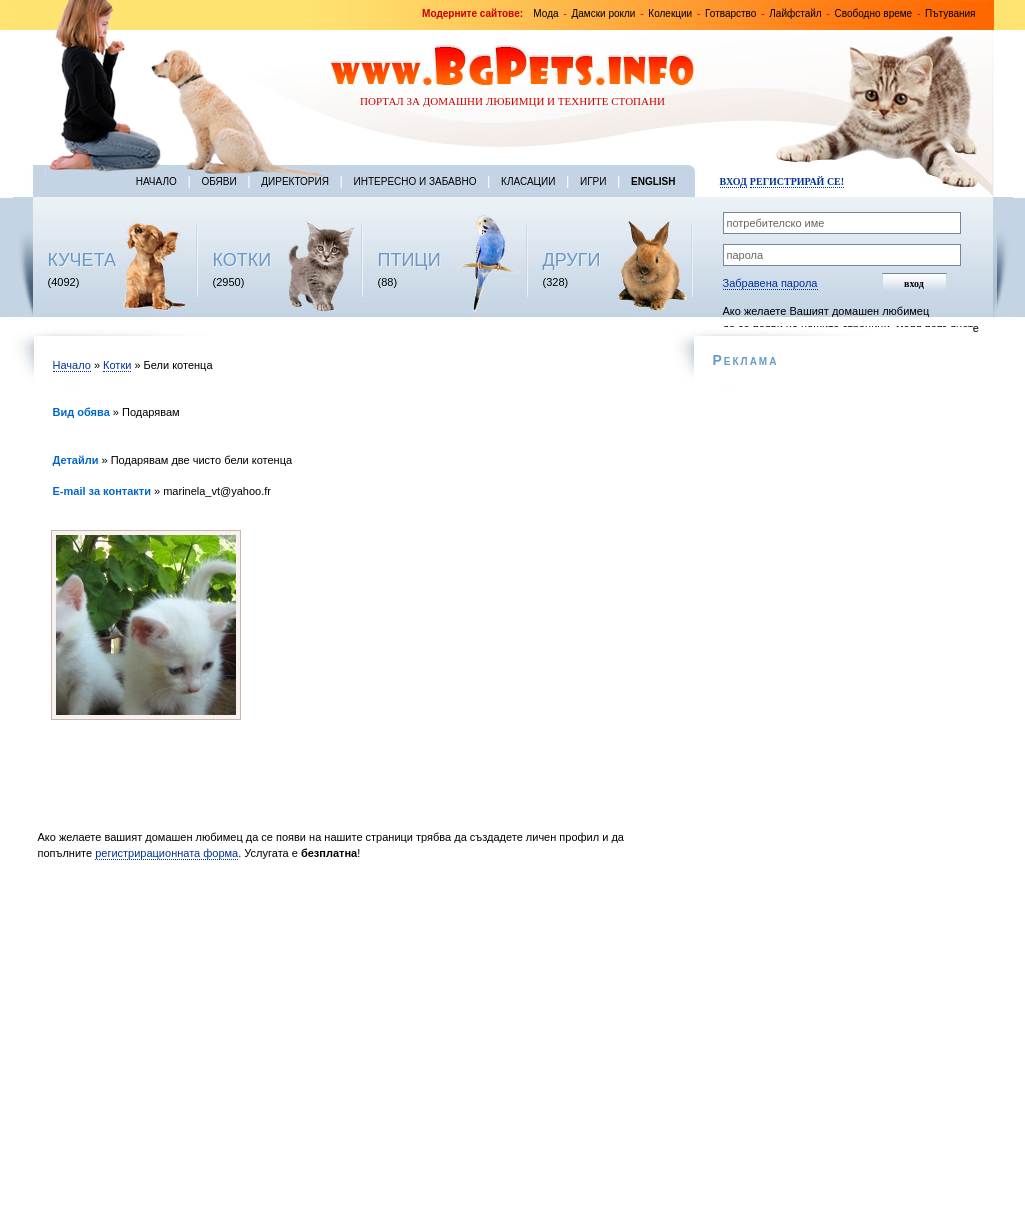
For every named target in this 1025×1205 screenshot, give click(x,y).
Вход (733, 181)
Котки (117, 365)
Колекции (670, 13)
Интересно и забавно (415, 181)
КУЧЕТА (82, 260)
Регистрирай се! (797, 181)
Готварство (730, 13)
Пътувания (950, 13)
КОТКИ (242, 260)
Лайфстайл (795, 13)
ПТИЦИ (409, 260)
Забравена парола (770, 283)
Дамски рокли (603, 13)
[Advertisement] (350, 1038)
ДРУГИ (572, 260)
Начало (156, 181)
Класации (528, 181)
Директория (295, 181)
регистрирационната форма (166, 853)
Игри (593, 181)
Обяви (218, 181)
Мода (545, 13)
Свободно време (874, 13)
